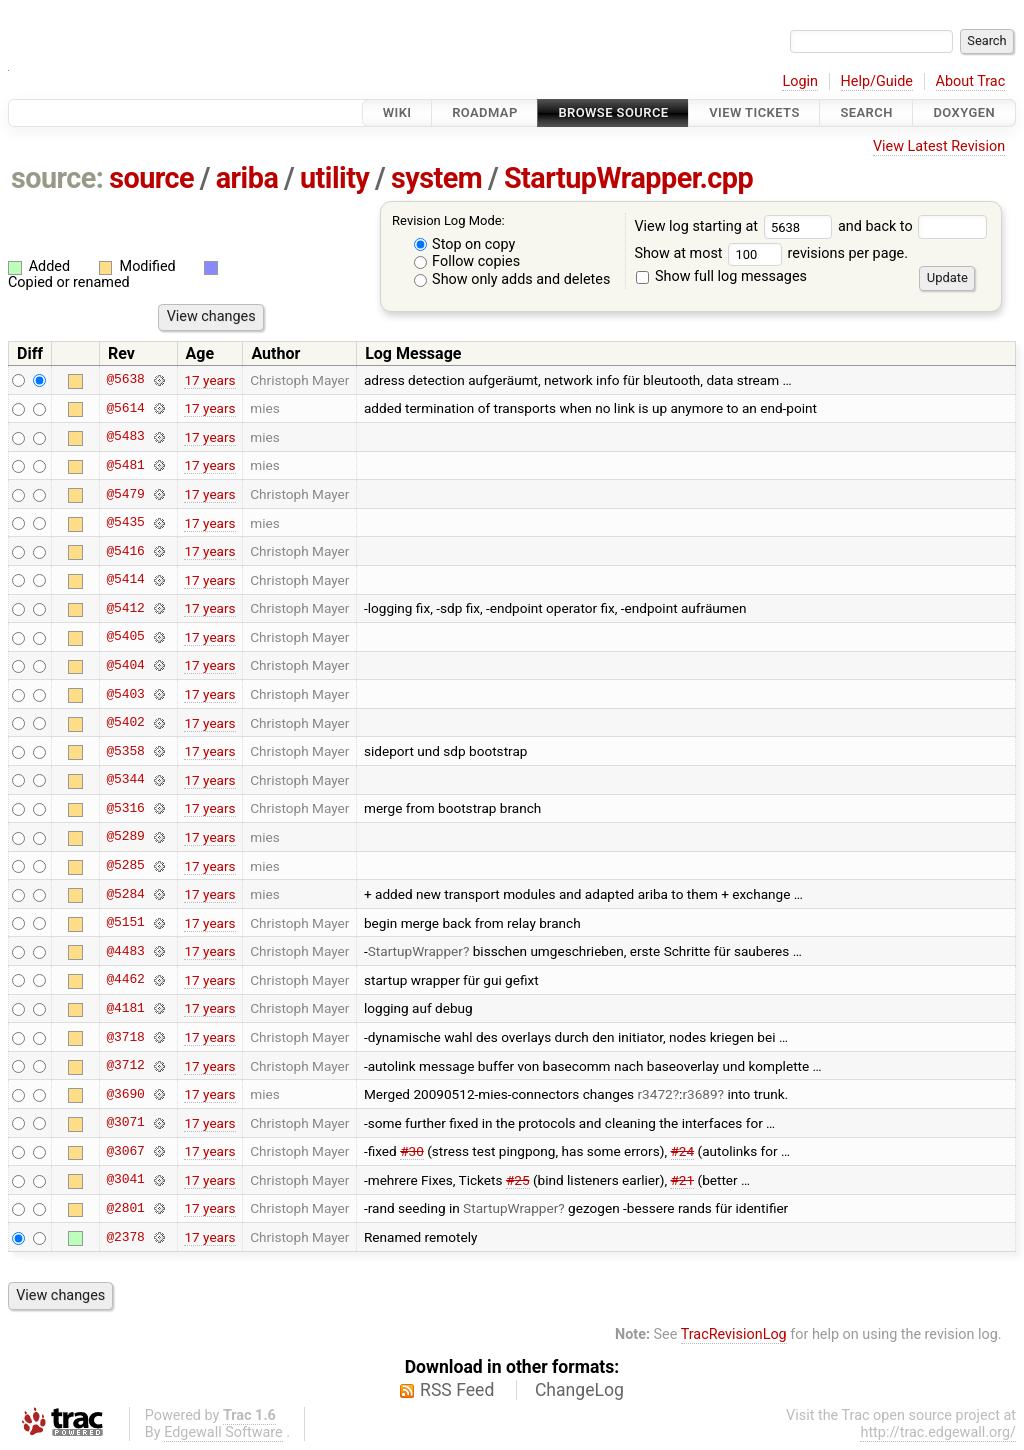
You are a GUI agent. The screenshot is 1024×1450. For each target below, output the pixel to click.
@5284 (125, 894)
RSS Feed (457, 1390)
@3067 (125, 1151)
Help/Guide (877, 81)
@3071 (125, 1123)
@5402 (125, 723)
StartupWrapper (415, 951)
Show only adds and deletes (512, 279)
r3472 (655, 1094)
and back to (912, 226)
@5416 (125, 551)
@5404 (125, 665)
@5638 (125, 380)
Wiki (397, 112)
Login (800, 81)
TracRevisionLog (734, 1334)
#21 (682, 1180)
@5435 (125, 523)
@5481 (125, 465)
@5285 (125, 866)
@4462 (125, 980)
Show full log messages (721, 276)
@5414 (125, 580)
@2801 (125, 1208)
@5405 (125, 637)
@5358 (125, 751)
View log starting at (736, 226)
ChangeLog (579, 1390)
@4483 (125, 951)
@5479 (125, 494)
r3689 (699, 1094)
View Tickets (754, 112)
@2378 (125, 1237)
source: (57, 178)
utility (334, 178)
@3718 (125, 1037)
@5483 (125, 437)
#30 (412, 1151)
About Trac (971, 81)
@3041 (125, 1180)
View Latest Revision (939, 146)
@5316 (125, 808)
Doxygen (964, 112)
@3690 (125, 1094)
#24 (683, 1151)
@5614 (125, 408)
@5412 (125, 608)
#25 (518, 1180)
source (151, 178)
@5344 (125, 780)
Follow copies (467, 261)
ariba (247, 178)
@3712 (125, 1066)
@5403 (125, 694)
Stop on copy (465, 244)
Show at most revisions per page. (771, 253)
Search (866, 112)
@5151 (125, 923)
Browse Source (613, 112)
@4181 (125, 1008)
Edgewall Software (223, 1432)
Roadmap (485, 112)
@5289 (125, 837)
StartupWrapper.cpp (628, 178)
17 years (209, 380)
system (436, 178)
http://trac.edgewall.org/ (938, 1432)
